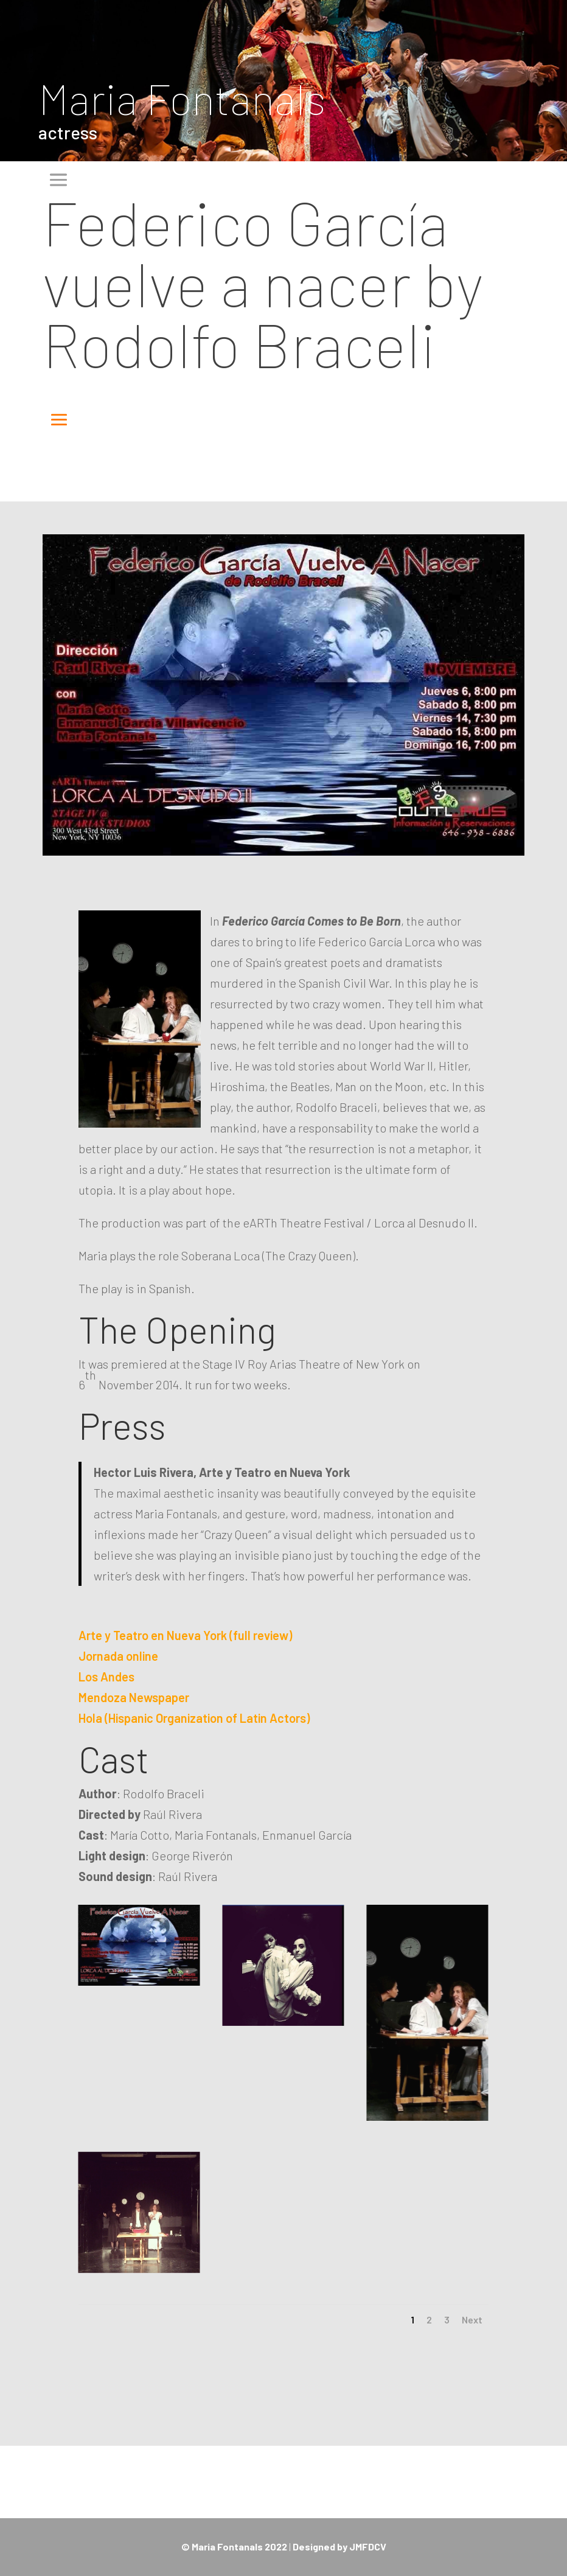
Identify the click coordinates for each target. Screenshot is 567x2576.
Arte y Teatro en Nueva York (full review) (185, 1635)
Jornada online (118, 1656)
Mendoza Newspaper (133, 1697)
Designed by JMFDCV (339, 2546)
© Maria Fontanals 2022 (234, 2546)
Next (472, 2319)
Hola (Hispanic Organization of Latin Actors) (194, 1718)
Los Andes (106, 1676)
